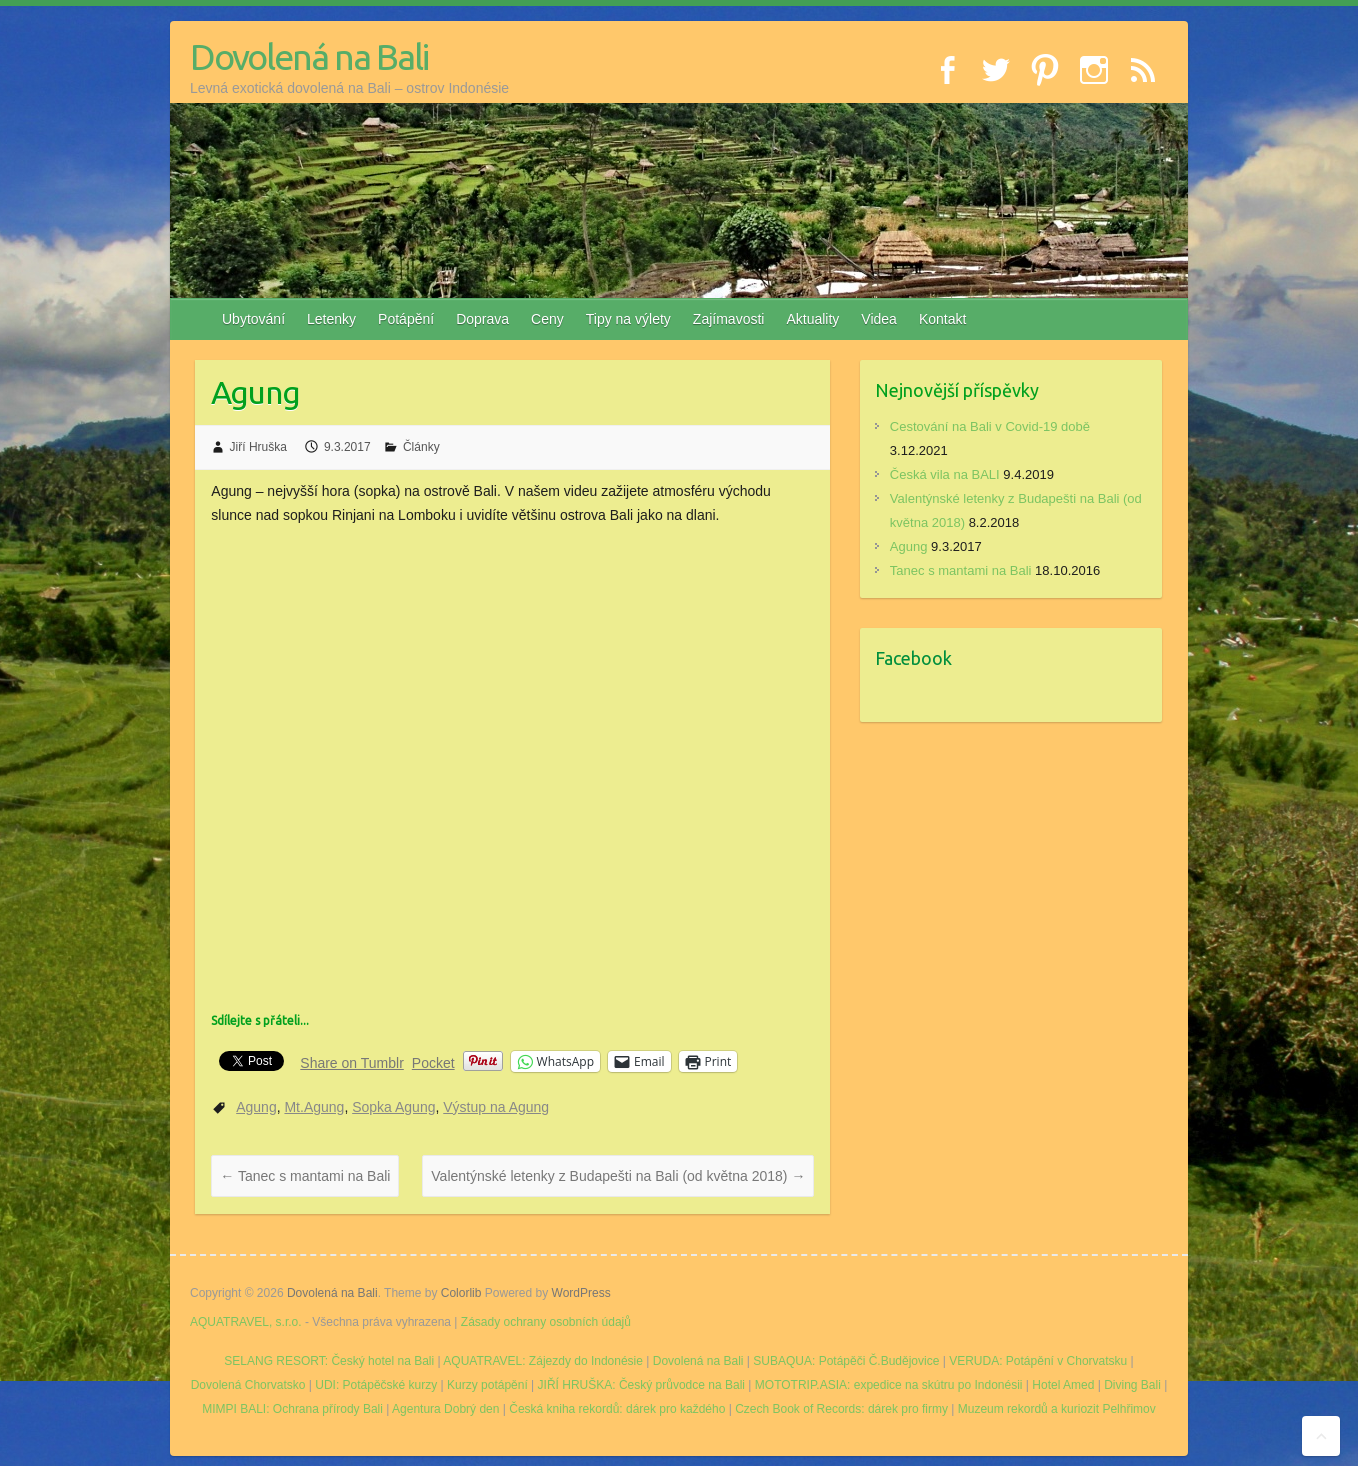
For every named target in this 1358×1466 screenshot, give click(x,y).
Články (421, 447)
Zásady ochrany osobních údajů (546, 1322)
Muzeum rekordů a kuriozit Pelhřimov (1057, 1409)
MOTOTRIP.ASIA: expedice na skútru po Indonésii (889, 1385)
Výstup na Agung (496, 1107)
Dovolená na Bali (309, 56)
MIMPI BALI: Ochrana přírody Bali (292, 1409)
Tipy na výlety (628, 319)
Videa (879, 319)
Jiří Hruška (258, 447)
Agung (256, 1107)
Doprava (482, 319)
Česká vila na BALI (945, 474)
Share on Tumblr (352, 1062)
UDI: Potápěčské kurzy (376, 1385)
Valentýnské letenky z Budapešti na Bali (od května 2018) (618, 1176)
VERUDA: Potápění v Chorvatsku (1038, 1361)
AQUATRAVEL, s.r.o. (246, 1322)
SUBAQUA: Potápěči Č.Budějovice (846, 1361)
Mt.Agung (314, 1107)
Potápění (406, 319)
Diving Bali (1132, 1385)
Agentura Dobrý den (445, 1409)
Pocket (433, 1063)
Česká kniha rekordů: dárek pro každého (617, 1409)
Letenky (331, 319)
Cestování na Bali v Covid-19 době (990, 426)
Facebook (913, 658)
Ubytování (253, 319)
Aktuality (812, 319)
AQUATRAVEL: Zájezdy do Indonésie (543, 1361)
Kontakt (942, 319)
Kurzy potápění (487, 1385)
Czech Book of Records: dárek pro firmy (841, 1409)
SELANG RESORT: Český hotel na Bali (329, 1361)
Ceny (547, 319)
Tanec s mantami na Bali (305, 1176)
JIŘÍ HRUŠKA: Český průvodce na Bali (641, 1385)
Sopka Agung (393, 1107)
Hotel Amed (1063, 1385)
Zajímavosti (729, 319)
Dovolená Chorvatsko (248, 1385)
